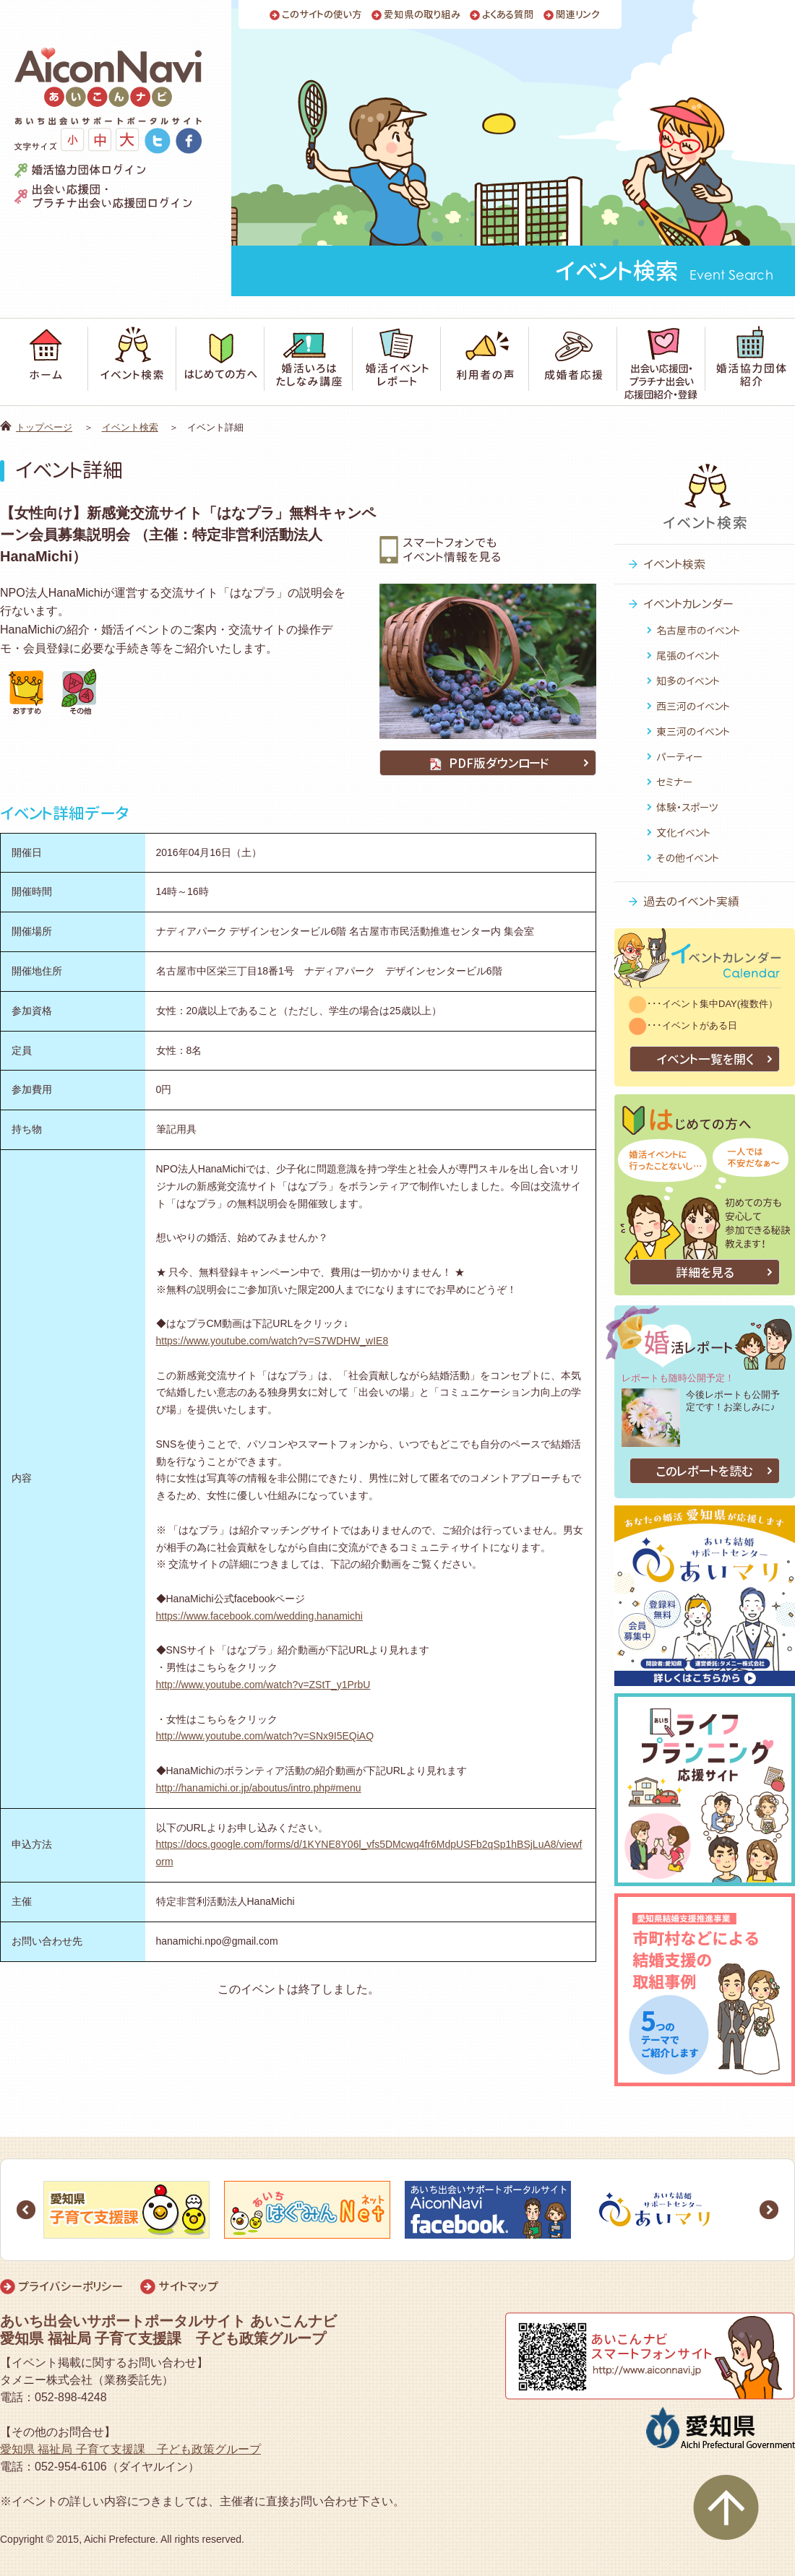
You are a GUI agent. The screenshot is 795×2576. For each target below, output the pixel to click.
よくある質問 (508, 14)
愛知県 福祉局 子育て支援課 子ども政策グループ (130, 2449)
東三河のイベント (693, 731)
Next (769, 2209)
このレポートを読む (704, 1471)
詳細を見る (705, 1272)
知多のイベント (688, 681)
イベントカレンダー (688, 604)
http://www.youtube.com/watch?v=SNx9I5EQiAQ (265, 1736)
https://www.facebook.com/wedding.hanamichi (259, 1616)
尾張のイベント (688, 655)
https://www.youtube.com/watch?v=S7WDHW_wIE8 (272, 1341)
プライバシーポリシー (70, 2286)
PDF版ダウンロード (487, 763)
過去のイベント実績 (691, 901)
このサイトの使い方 (322, 14)
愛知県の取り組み (422, 14)
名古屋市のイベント (698, 630)
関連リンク (578, 14)
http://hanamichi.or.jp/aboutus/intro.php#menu (258, 1788)
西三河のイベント (693, 706)
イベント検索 (130, 427)
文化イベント (683, 832)
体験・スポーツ (687, 807)
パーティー (679, 757)
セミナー (674, 782)
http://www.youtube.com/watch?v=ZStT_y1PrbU (263, 1684)
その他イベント (687, 858)
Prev (26, 2209)
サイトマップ (188, 2286)
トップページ (44, 427)
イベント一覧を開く (705, 1059)
